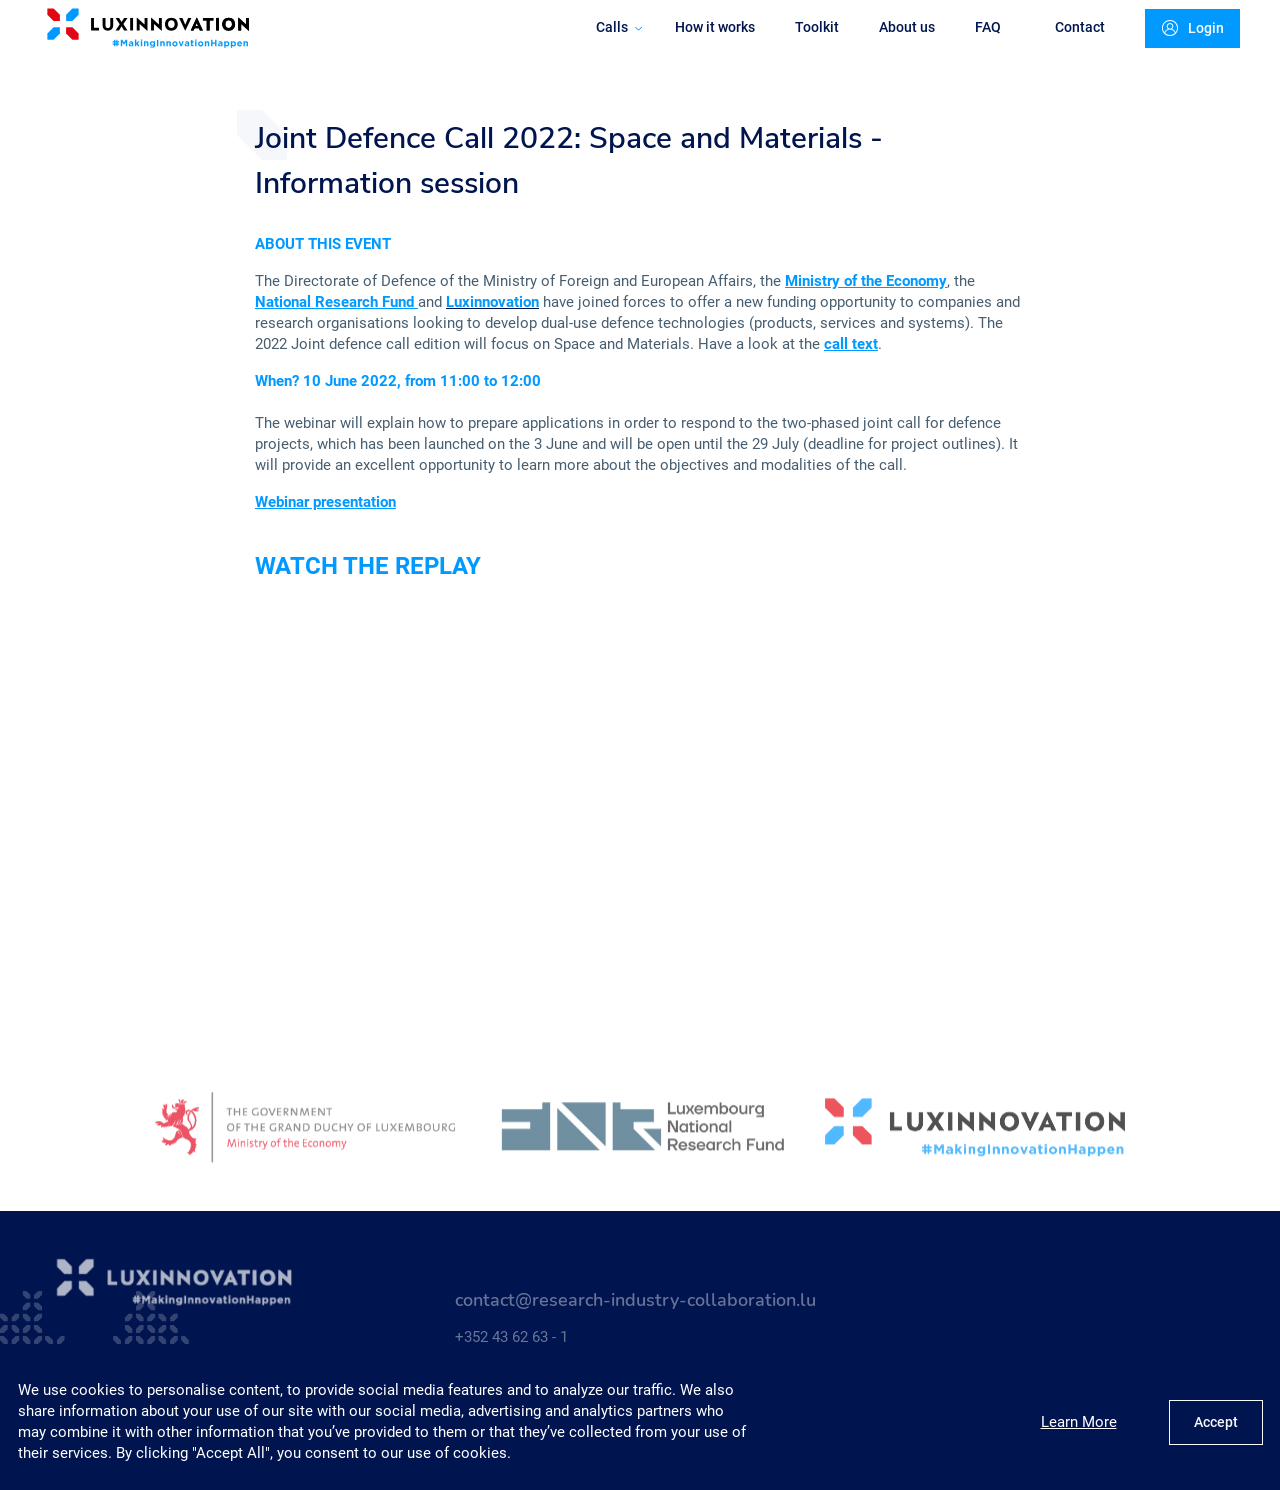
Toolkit (802, 47)
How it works (700, 47)
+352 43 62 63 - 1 (511, 1345)
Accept (1216, 1422)
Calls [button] (604, 47)
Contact (1065, 47)
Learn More (1079, 1422)
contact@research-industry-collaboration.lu (635, 1308)
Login (1178, 48)
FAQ (973, 47)
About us (892, 47)
